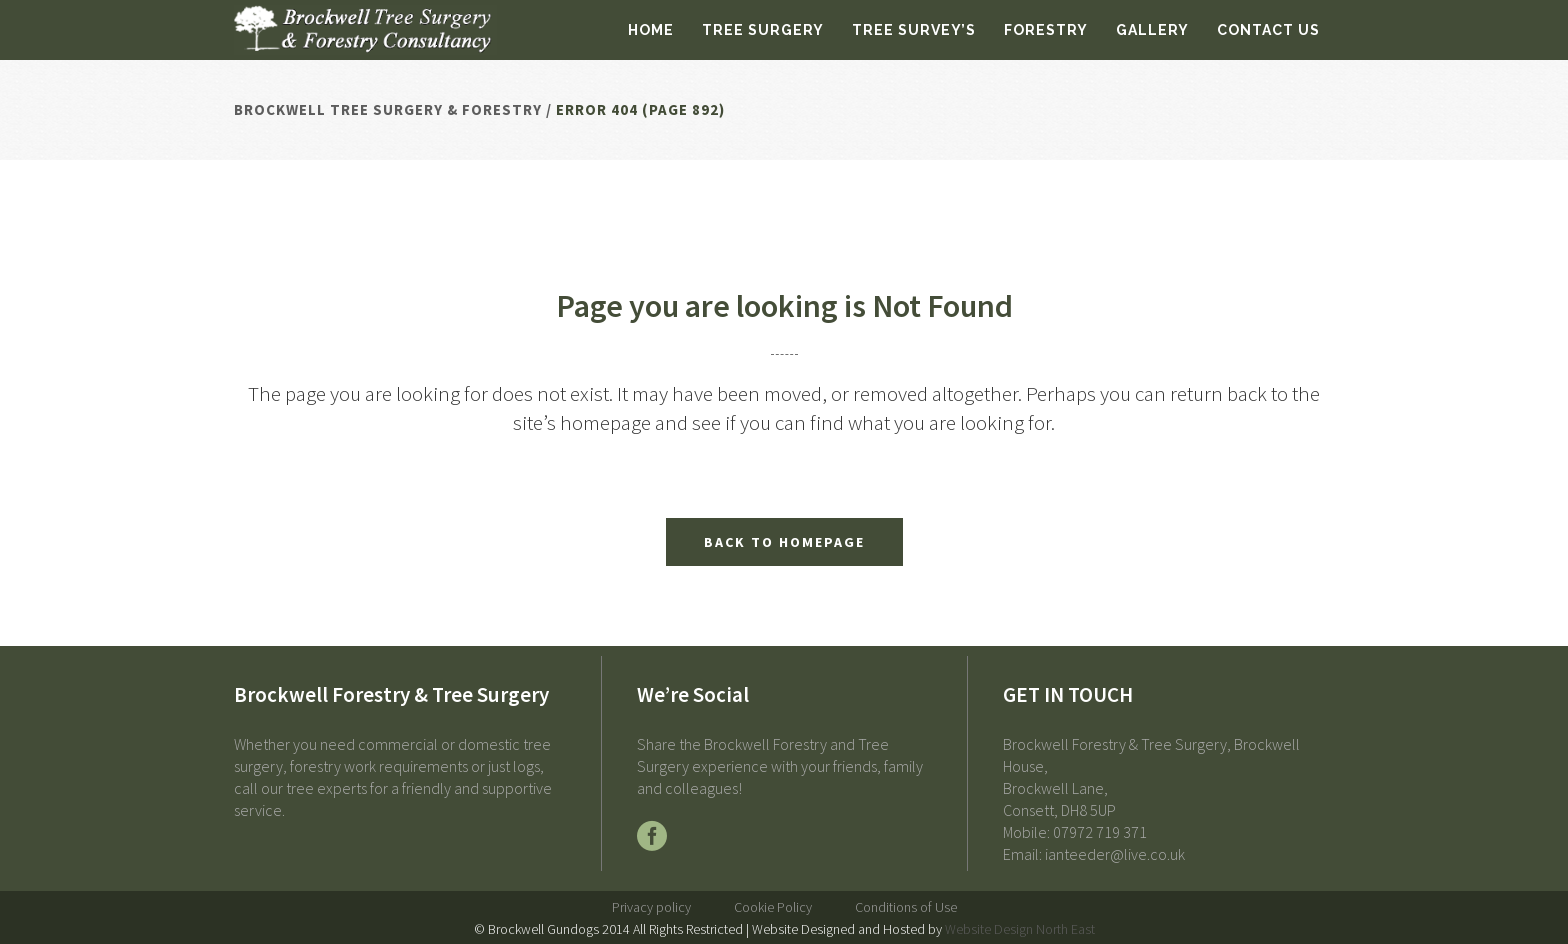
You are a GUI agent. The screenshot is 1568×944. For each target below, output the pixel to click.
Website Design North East (1020, 929)
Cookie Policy (773, 907)
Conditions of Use (906, 907)
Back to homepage (784, 542)
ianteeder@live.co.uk (1115, 854)
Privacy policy (651, 907)
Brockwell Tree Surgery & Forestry (388, 109)
